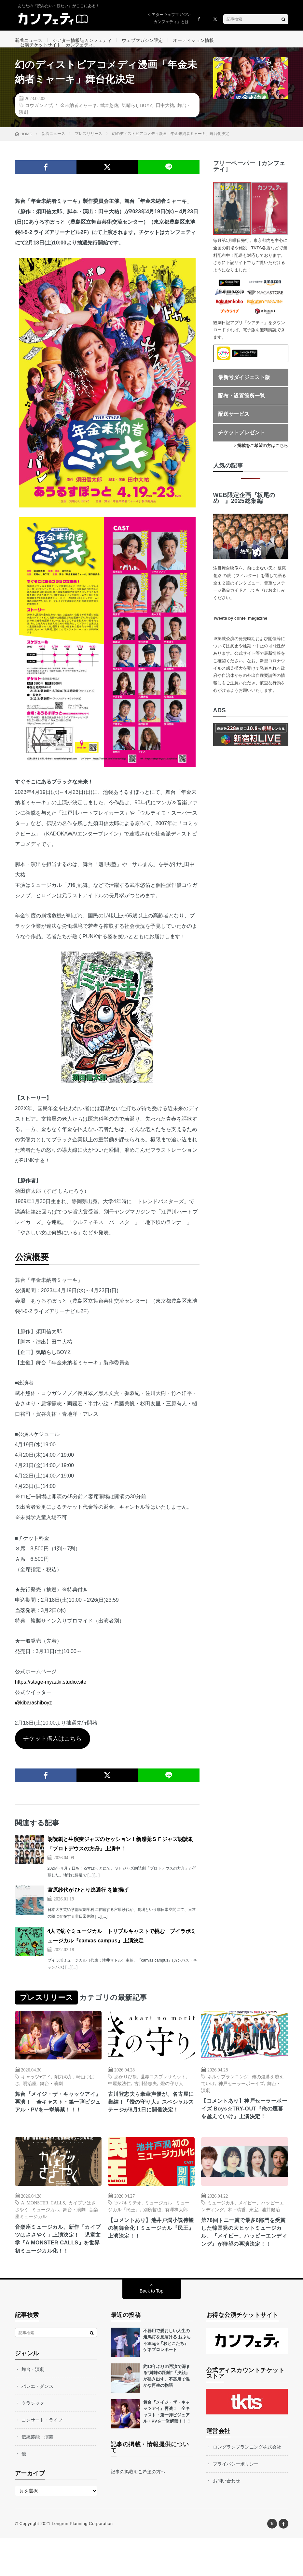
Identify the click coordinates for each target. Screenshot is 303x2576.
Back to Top (151, 2328)
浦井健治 (271, 2235)
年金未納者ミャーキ (76, 120)
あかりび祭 (125, 2091)
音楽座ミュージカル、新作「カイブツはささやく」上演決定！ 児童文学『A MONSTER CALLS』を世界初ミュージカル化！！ (58, 2271)
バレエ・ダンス (37, 2423)
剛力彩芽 (63, 2091)
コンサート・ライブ (41, 2457)
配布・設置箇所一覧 (241, 411)
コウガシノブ (38, 120)
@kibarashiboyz (33, 1717)
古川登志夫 (145, 2098)
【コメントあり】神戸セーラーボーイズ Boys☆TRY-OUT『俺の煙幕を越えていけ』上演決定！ (244, 2129)
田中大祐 (165, 120)
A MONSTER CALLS (43, 2228)
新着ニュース (28, 40)
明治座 (29, 2098)
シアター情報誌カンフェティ (82, 40)
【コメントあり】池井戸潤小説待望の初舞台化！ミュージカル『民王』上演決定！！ (150, 2255)
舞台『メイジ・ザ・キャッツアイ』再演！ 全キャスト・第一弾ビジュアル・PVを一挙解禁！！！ (57, 2122)
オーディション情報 (193, 40)
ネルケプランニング (227, 2091)
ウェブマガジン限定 (142, 40)
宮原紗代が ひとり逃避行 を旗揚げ (88, 1905)
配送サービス (233, 429)
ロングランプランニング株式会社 (247, 2484)
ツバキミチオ (128, 2228)
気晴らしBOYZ (137, 120)
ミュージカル (45, 2235)
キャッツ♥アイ (36, 2091)
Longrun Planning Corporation (82, 2561)
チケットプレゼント (241, 447)
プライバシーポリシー (235, 2501)
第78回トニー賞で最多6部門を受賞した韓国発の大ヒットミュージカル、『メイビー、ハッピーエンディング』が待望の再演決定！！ (243, 2264)
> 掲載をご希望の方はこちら (261, 460)
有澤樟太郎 (176, 2235)
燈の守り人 (171, 2098)
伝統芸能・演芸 (37, 2474)
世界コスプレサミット (163, 2091)
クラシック (32, 2440)
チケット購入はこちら (52, 1753)
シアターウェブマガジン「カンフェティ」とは (169, 18)
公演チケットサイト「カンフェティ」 (59, 52)
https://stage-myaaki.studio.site (51, 1697)
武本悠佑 (109, 120)
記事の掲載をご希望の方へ (138, 2509)
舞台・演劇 (51, 2098)
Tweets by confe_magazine (240, 633)
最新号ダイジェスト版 (244, 392)
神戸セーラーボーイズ (241, 2098)
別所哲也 (152, 2235)
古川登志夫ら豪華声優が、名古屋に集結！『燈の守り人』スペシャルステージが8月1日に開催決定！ (150, 2122)
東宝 (253, 2235)
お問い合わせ (226, 2518)
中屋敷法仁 (119, 2098)
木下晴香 (236, 2235)
